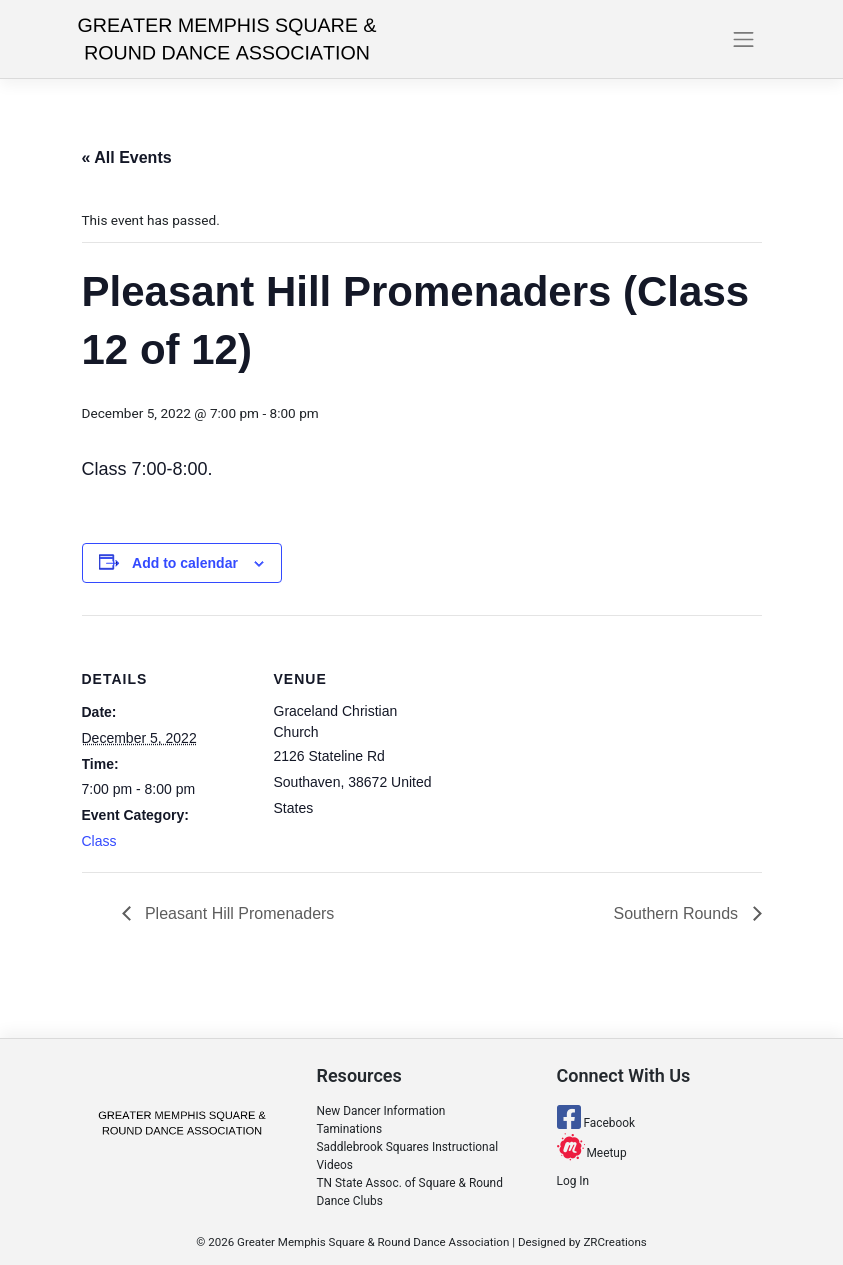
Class (99, 841)
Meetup (592, 1153)
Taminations (350, 1129)
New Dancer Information (381, 1111)
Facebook (596, 1123)
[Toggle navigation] (744, 39)
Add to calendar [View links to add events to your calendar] (185, 563)
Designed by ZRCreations (582, 1242)
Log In (573, 1181)
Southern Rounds (678, 913)
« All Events (127, 157)
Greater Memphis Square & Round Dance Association (373, 1242)
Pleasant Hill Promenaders (238, 913)
